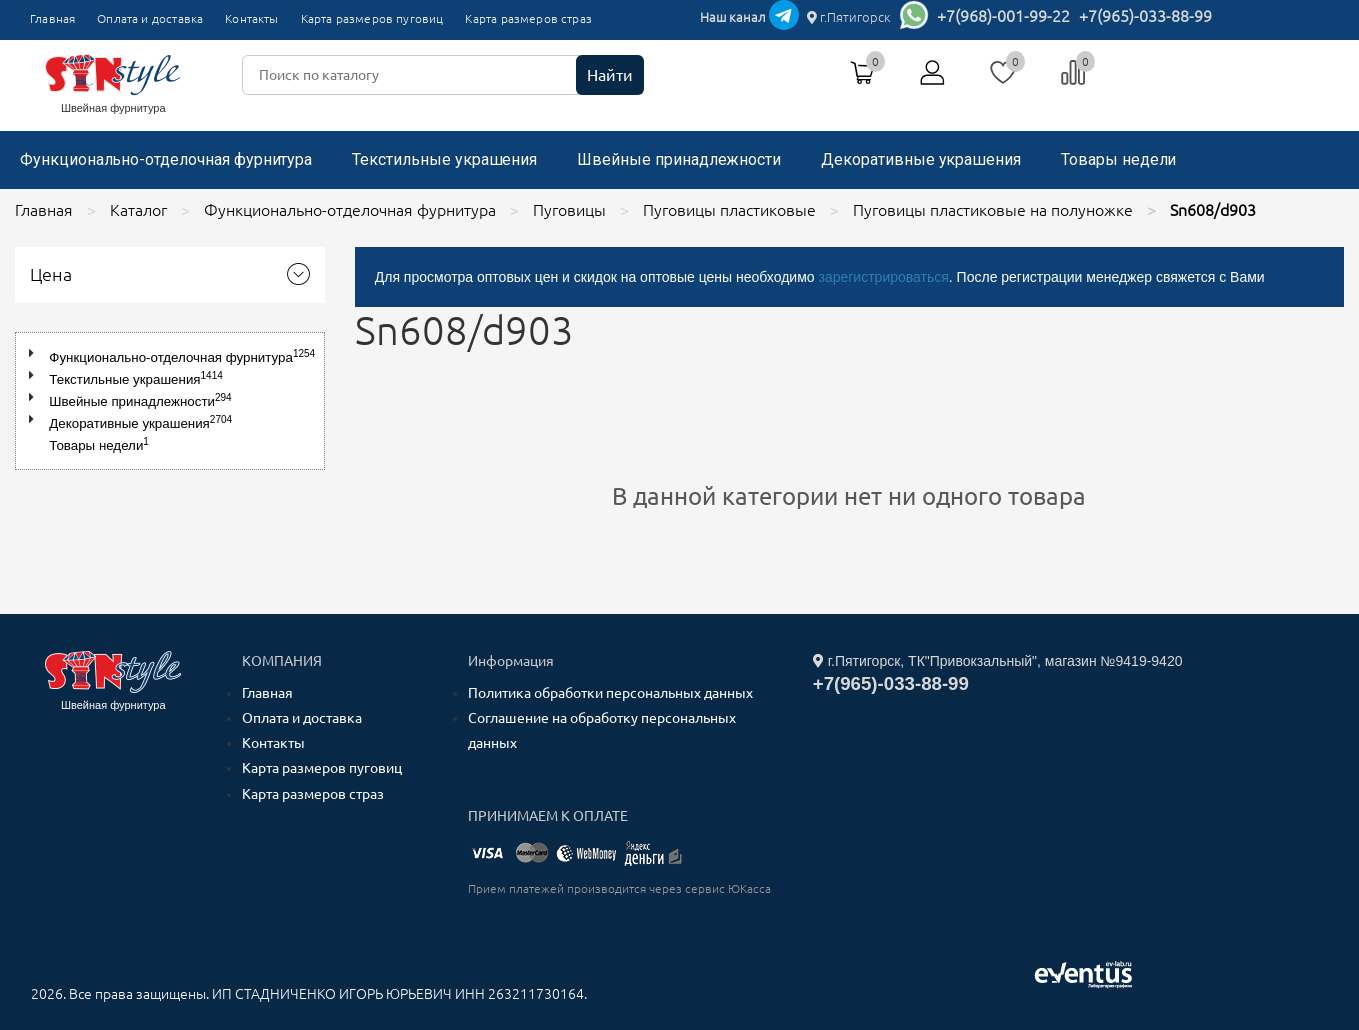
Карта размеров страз (528, 18)
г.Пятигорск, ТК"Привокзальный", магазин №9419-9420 (998, 661)
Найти (610, 75)
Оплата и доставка (150, 18)
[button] (35, 353)
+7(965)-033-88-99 (1145, 16)
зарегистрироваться (883, 277)
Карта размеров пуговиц (372, 18)
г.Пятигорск (849, 17)
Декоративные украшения (921, 159)
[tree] (170, 401)
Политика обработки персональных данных (610, 693)
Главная (52, 18)
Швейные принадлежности (679, 159)
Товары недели (1118, 159)
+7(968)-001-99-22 (1003, 16)
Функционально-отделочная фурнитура (166, 159)
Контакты (251, 18)
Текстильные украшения (444, 159)
